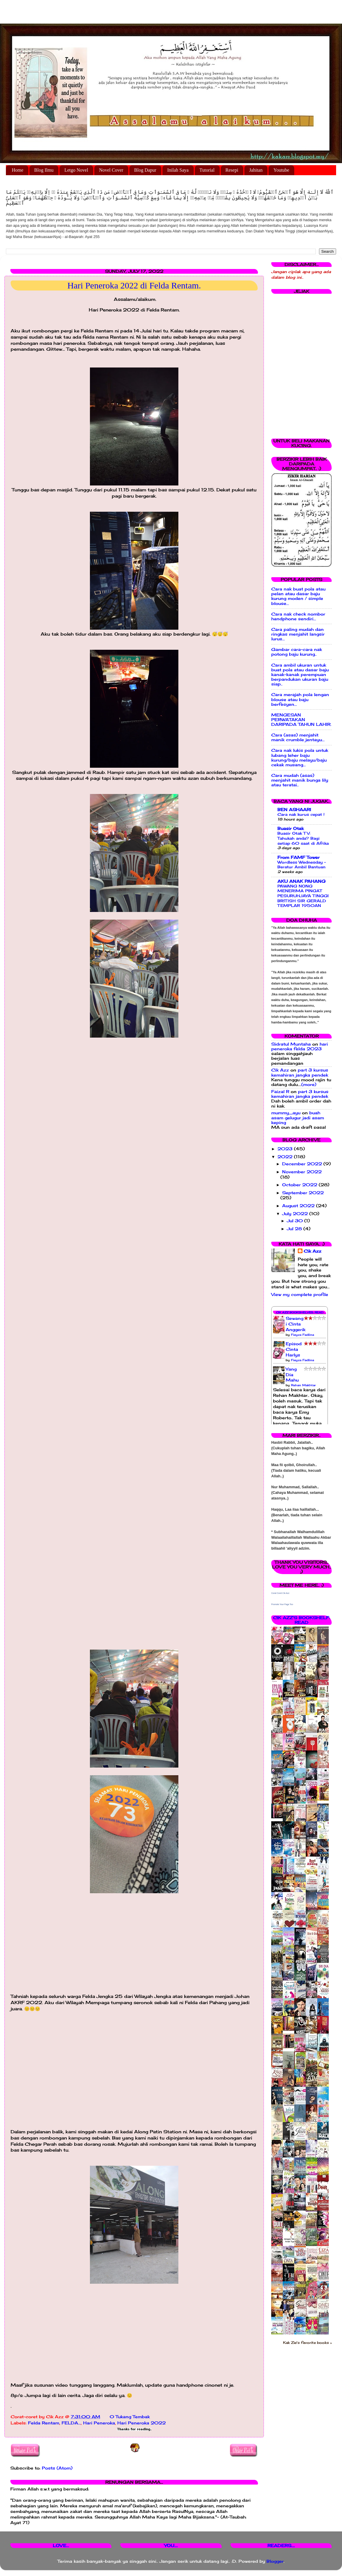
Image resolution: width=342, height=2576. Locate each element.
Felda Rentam (43, 2423)
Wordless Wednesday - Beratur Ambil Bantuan (301, 864)
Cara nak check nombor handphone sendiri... (298, 616)
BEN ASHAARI (294, 809)
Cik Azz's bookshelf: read (301, 1620)
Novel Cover (111, 170)
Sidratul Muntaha (291, 1044)
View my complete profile (299, 1294)
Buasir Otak (290, 828)
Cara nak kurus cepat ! (301, 814)
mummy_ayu (285, 1112)
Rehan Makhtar (303, 1385)
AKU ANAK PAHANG (301, 881)
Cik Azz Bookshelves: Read (299, 1312)
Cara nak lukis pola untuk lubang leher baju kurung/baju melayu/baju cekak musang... (299, 757)
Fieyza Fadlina (302, 1334)
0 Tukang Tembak (130, 2416)
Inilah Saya (177, 170)
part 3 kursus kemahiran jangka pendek (299, 1072)
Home (17, 170)
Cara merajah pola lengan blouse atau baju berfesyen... (300, 699)
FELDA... (71, 2423)
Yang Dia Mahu (292, 1375)
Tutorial (207, 170)
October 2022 (300, 1184)
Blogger (275, 2561)
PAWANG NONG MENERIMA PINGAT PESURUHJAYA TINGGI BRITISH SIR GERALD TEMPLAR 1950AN (303, 896)
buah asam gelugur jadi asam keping (297, 1117)
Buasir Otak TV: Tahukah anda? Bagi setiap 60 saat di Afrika (303, 838)
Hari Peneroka (99, 2423)
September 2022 (303, 1192)
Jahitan (255, 170)
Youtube (281, 170)
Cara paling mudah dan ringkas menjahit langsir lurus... (298, 634)
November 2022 (302, 1171)
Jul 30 (295, 1220)
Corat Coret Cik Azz (280, 1593)
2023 (285, 1148)
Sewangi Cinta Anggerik (295, 1324)
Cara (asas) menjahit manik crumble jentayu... (298, 737)
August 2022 (299, 1205)
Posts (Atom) (57, 2468)
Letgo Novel (76, 170)
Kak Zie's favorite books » (307, 2342)
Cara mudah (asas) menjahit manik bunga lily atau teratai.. (299, 780)
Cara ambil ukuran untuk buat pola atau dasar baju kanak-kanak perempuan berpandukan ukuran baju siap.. (300, 675)
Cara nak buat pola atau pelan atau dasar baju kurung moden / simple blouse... (298, 596)
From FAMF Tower (298, 857)
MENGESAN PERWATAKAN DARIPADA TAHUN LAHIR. (301, 720)
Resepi (232, 170)
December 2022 (302, 1163)
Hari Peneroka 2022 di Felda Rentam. (134, 285)
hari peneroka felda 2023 (299, 1046)
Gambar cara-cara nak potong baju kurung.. (296, 652)
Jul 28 (295, 1228)
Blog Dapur (145, 170)
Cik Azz (280, 1070)
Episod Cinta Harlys (294, 1349)
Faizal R (280, 1091)
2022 (285, 1156)
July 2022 (295, 1213)
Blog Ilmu (43, 170)
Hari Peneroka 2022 (141, 2423)
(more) (308, 1084)
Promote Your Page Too (282, 1604)
